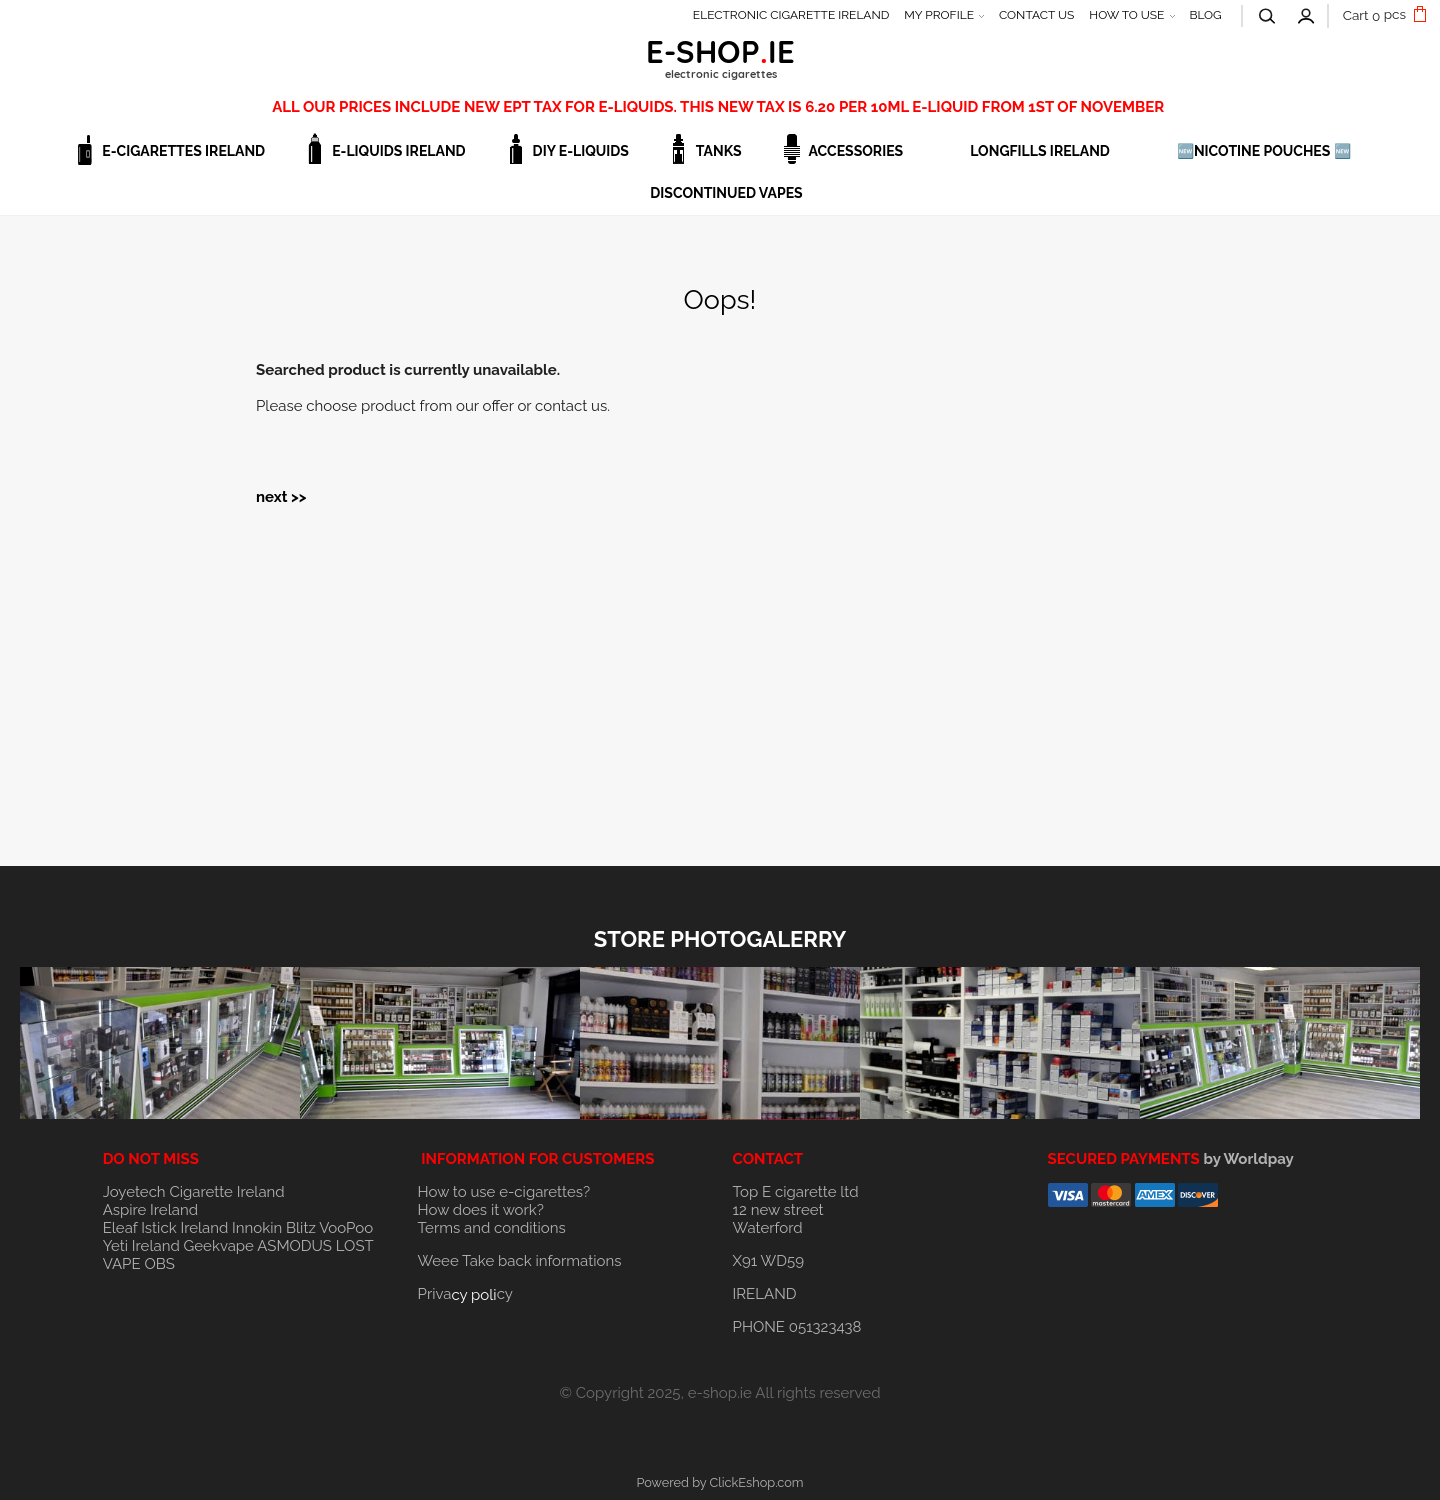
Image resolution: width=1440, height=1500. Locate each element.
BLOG (1205, 15)
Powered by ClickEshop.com (719, 1482)
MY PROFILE (939, 15)
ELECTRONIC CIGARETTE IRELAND (791, 15)
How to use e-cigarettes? (504, 1192)
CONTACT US (1036, 15)
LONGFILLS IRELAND (1040, 151)
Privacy (465, 1294)
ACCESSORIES (856, 151)
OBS (159, 1264)
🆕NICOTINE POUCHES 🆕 (1264, 151)
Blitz (301, 1228)
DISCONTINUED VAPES (726, 193)
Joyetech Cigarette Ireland (194, 1192)
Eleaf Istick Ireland (167, 1228)
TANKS (719, 151)
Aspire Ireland (150, 1210)
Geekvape (219, 1246)
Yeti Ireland (141, 1246)
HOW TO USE (1126, 15)
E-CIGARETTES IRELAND (183, 151)
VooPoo (346, 1228)
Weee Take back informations (520, 1261)
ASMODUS (294, 1246)
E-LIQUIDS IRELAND (398, 151)
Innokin (257, 1228)
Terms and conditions (492, 1228)
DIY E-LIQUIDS (581, 151)
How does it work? (481, 1210)
